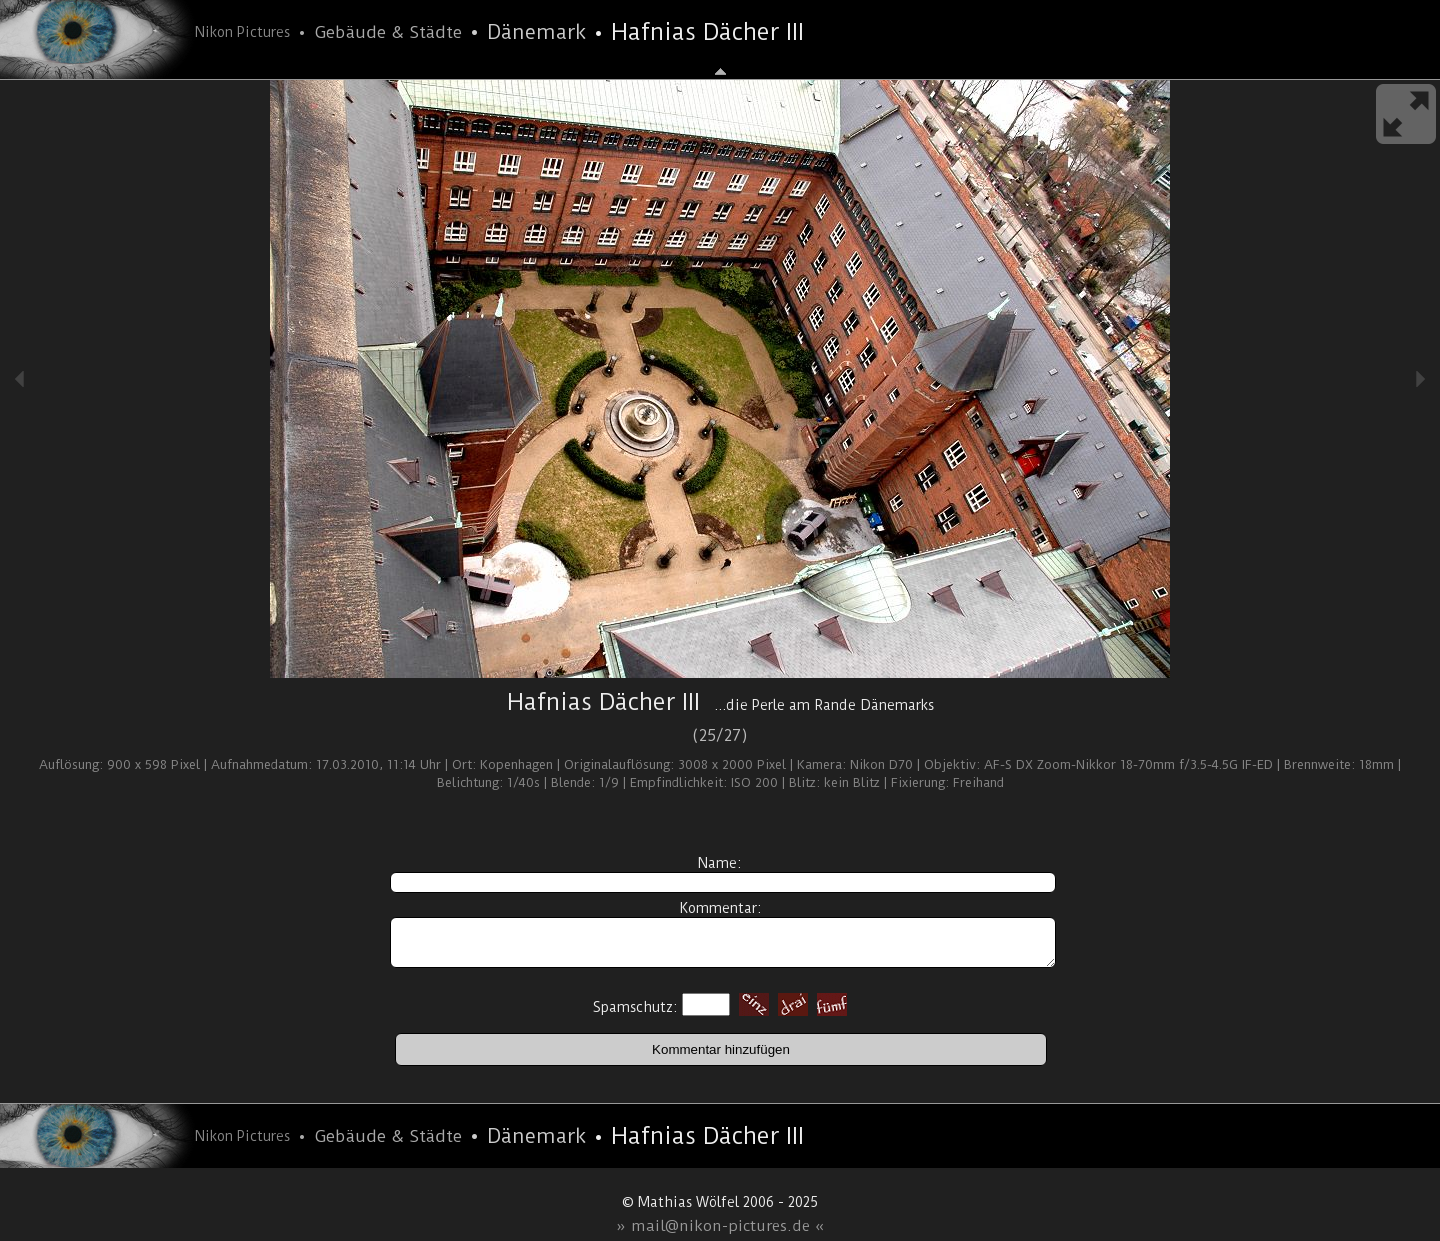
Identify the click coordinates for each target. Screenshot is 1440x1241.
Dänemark (536, 32)
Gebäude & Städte (388, 32)
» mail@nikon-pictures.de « (720, 1226)
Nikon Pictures (242, 32)
